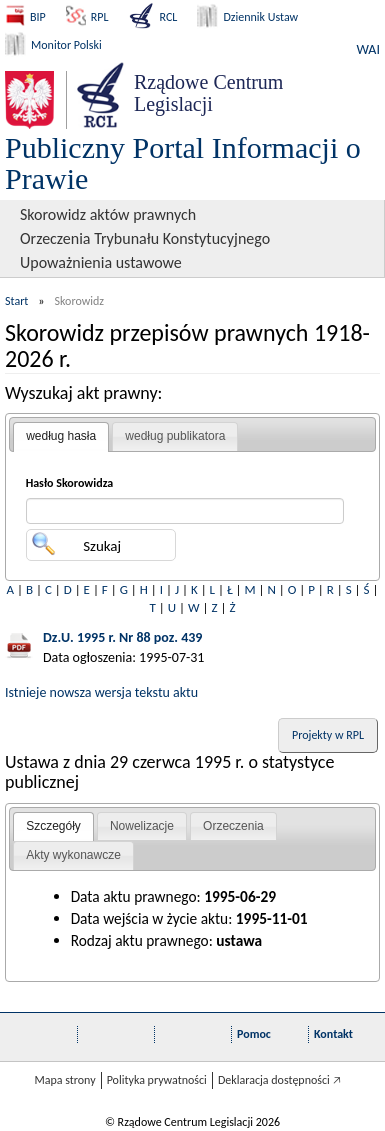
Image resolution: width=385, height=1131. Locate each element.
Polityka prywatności (157, 1080)
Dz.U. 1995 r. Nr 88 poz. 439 (122, 637)
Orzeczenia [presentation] (233, 826)
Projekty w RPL (328, 735)
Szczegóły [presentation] (53, 826)
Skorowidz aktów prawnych (108, 214)
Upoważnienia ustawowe (101, 262)
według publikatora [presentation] (175, 436)
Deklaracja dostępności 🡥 (279, 1080)
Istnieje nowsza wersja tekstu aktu (101, 692)
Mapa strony (64, 1080)
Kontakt (333, 1034)
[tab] (61, 437)
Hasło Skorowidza (70, 483)
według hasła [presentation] (61, 436)
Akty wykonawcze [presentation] (73, 855)
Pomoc (254, 1034)
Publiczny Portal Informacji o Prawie (183, 163)
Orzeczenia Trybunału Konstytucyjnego (145, 238)
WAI (368, 49)
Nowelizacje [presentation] (142, 826)
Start (16, 301)
